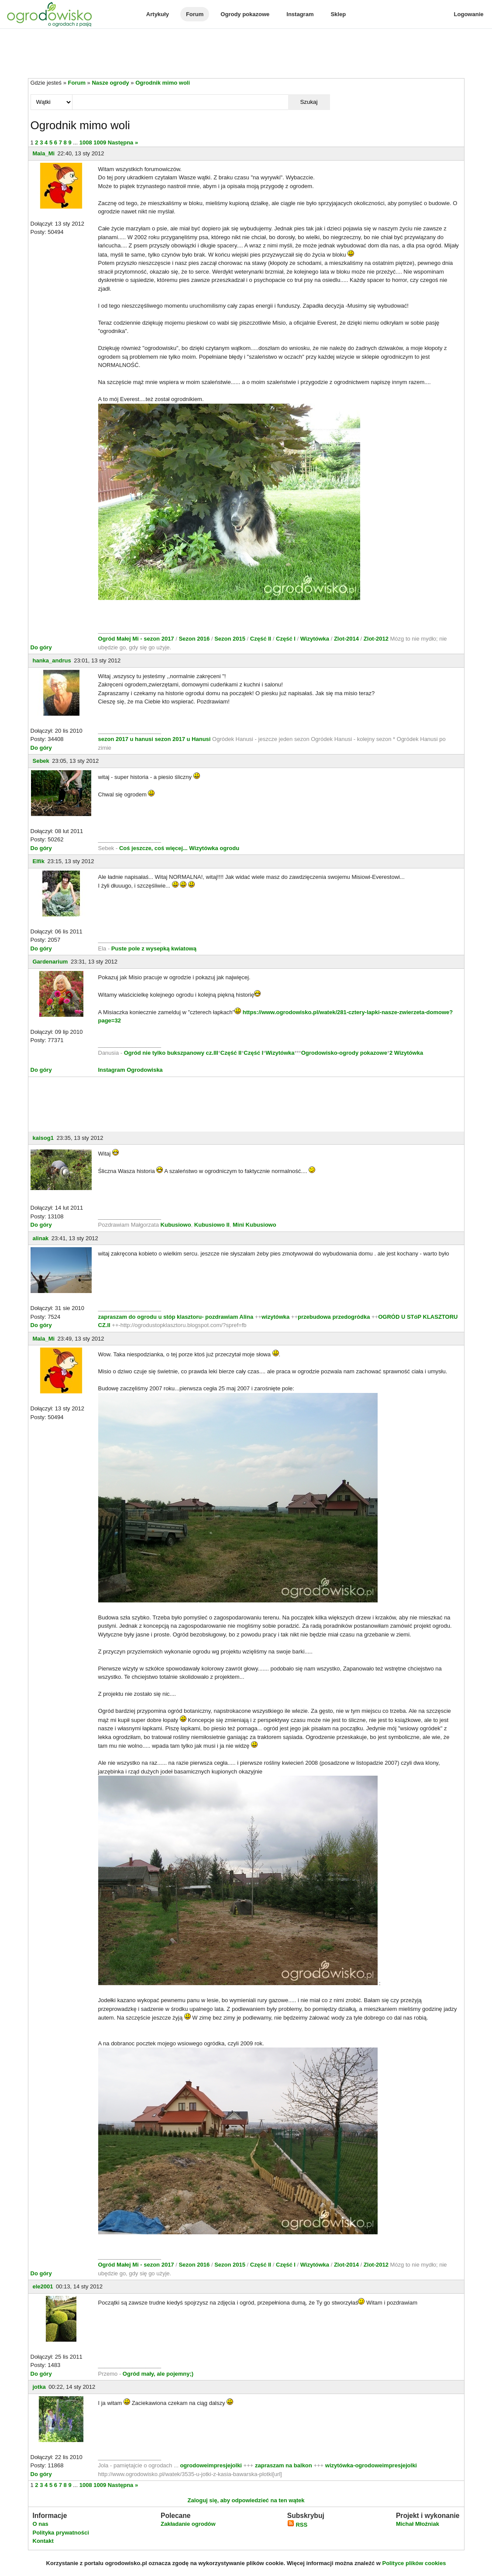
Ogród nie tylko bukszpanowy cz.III (171, 1053)
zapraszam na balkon (283, 2465)
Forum (194, 14)
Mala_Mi (44, 153)
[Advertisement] (246, 54)
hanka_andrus (52, 660)
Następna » (123, 142)
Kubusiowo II (212, 1224)
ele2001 (43, 2286)
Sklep (338, 14)
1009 (99, 142)
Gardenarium (50, 961)
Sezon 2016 (195, 638)
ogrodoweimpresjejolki (211, 2465)
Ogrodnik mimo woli (162, 82)
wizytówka (275, 1317)
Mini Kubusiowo (254, 1224)
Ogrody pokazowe (244, 14)
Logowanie (469, 14)
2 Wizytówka (406, 1053)
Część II (261, 638)
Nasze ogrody (110, 82)
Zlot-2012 (377, 638)
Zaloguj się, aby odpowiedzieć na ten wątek (245, 2500)
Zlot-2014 (346, 638)
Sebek (41, 761)
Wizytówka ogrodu (214, 848)
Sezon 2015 (230, 638)
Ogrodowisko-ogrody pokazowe (344, 1053)
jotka (39, 2387)
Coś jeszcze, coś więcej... (153, 848)
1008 (85, 142)
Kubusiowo (176, 1224)
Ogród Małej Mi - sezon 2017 (137, 638)
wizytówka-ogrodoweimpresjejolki (371, 2465)
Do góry (41, 647)
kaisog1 (43, 1138)
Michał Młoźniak (417, 2524)
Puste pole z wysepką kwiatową (153, 948)
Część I (286, 638)
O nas (40, 2524)
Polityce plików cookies (414, 2563)
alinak (41, 1238)
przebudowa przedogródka (335, 1317)
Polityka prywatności (61, 2532)
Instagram (299, 14)
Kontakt (43, 2541)
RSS (297, 2524)
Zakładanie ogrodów (188, 2524)
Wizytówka (315, 638)
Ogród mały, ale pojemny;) (158, 2373)
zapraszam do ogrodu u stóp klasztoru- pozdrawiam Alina (176, 1317)
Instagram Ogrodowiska (130, 1070)
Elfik (39, 861)
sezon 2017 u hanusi (125, 739)
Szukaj (308, 102)
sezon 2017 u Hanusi (183, 739)
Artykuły (157, 14)
